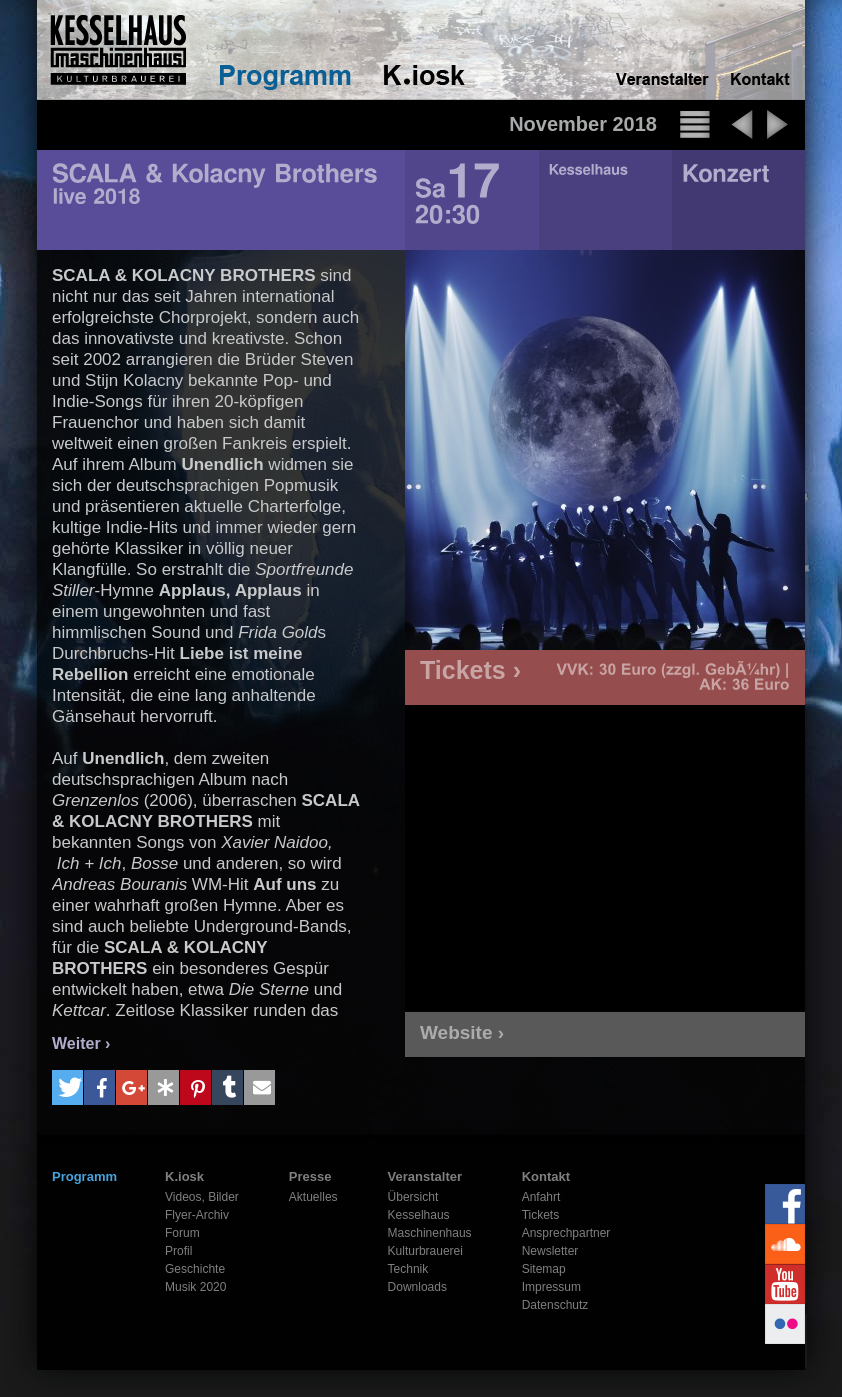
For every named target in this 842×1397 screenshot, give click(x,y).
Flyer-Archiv (197, 1215)
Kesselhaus (419, 1215)
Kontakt (546, 1176)
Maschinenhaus (430, 1233)
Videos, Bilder (202, 1197)
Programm (84, 1176)
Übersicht (413, 1197)
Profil (178, 1251)
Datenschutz (555, 1305)
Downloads (417, 1287)
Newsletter (550, 1251)
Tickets (541, 1215)
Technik (408, 1269)
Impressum (551, 1287)
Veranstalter (425, 1176)
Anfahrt (541, 1197)
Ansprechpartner (566, 1233)
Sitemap (544, 1269)
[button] (67, 1087)
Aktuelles (313, 1197)
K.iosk (184, 1176)
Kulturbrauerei (425, 1251)
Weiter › (81, 1043)
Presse (310, 1176)
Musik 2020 (195, 1287)
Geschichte (195, 1269)
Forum (182, 1233)
